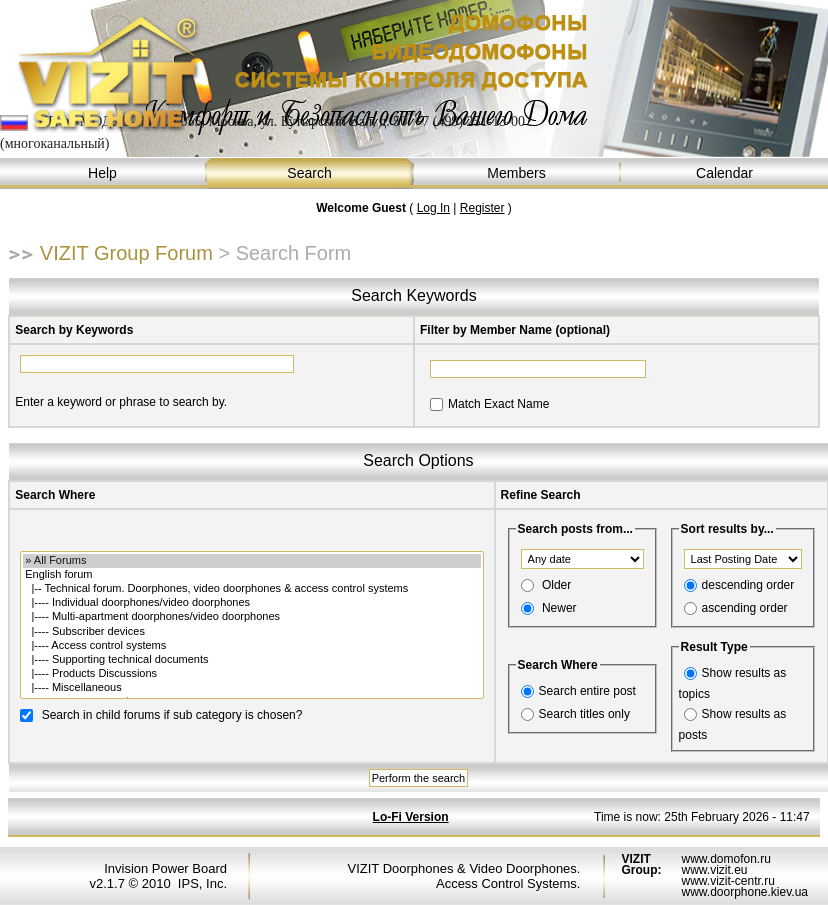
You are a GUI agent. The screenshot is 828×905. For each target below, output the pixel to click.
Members (517, 173)
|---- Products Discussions (251, 674)
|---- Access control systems (251, 646)
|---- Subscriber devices (251, 632)
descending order (748, 585)
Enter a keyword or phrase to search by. (121, 402)
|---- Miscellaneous (251, 688)
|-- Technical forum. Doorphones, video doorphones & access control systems (251, 589)
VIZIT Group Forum (126, 253)
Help (103, 173)
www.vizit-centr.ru (727, 881)
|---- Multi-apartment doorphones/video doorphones (251, 617)
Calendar (724, 173)
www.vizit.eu (714, 870)
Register (482, 208)
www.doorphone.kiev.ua (744, 892)
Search (310, 173)
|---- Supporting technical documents (251, 660)
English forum (251, 575)
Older (556, 585)
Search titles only (584, 714)
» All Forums (251, 561)
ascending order (745, 608)
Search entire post (587, 691)
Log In (433, 208)
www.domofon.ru (725, 859)
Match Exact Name (498, 404)
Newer (559, 608)
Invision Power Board (165, 868)
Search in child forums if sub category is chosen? (172, 714)
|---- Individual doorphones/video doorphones (251, 603)
